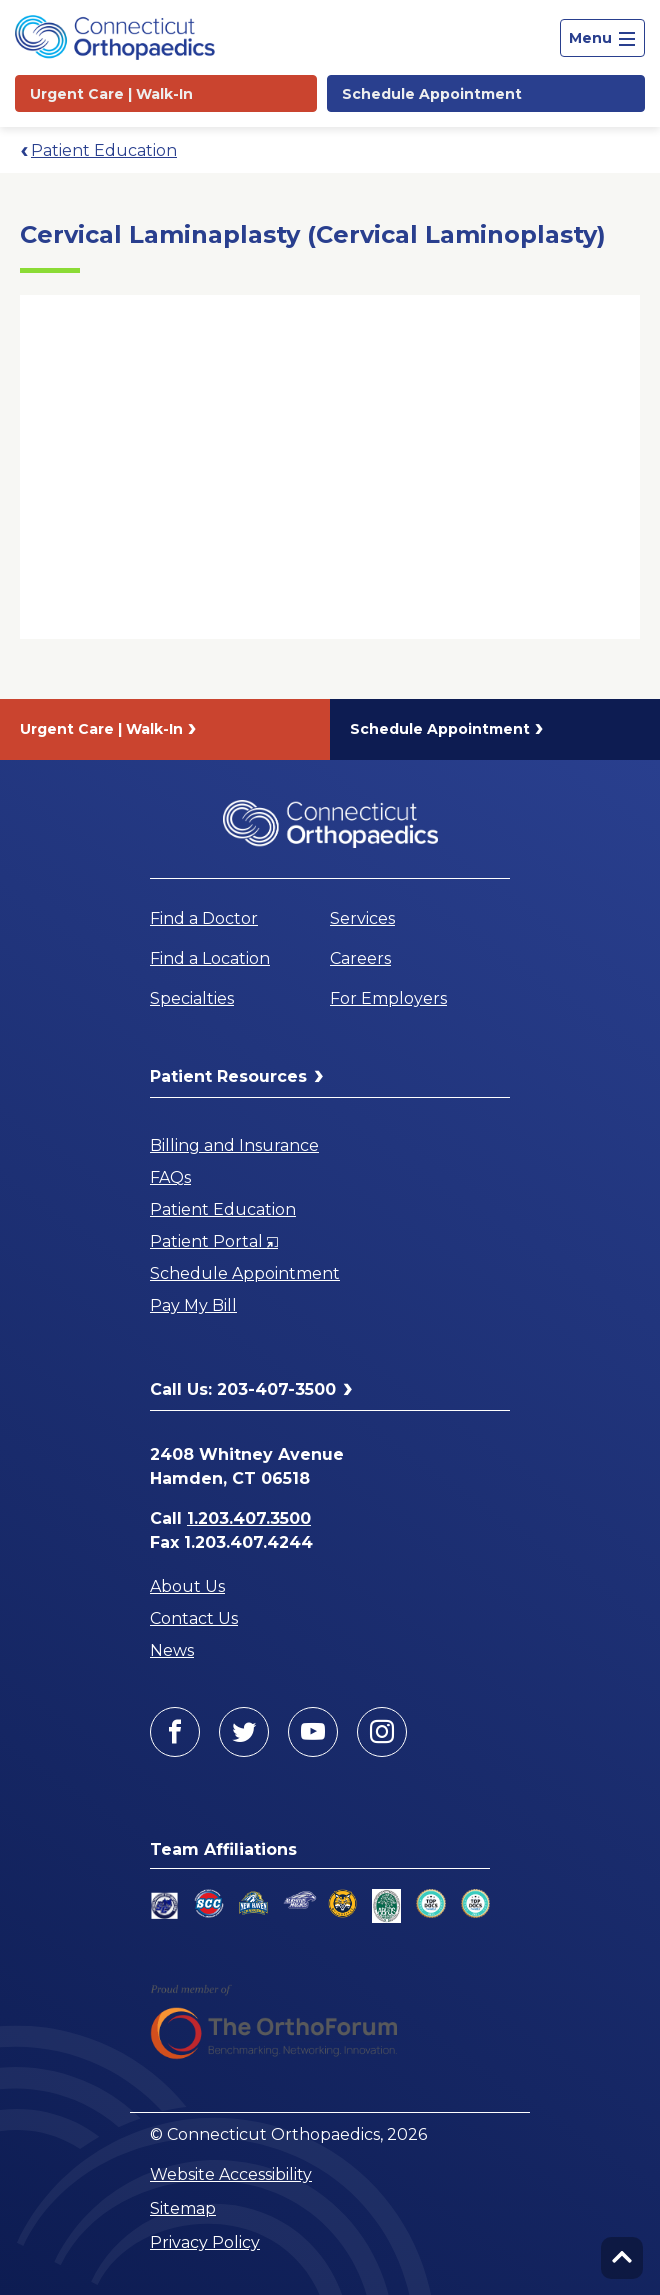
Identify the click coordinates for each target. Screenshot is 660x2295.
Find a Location (210, 958)
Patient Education (104, 150)
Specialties (192, 998)
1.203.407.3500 (249, 1518)
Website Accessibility (231, 2174)
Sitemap (183, 2208)
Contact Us (194, 1618)
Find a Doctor (204, 918)
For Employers (388, 998)
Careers (360, 958)
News (172, 1650)
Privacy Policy (205, 2242)
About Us (187, 1586)
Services (362, 918)
